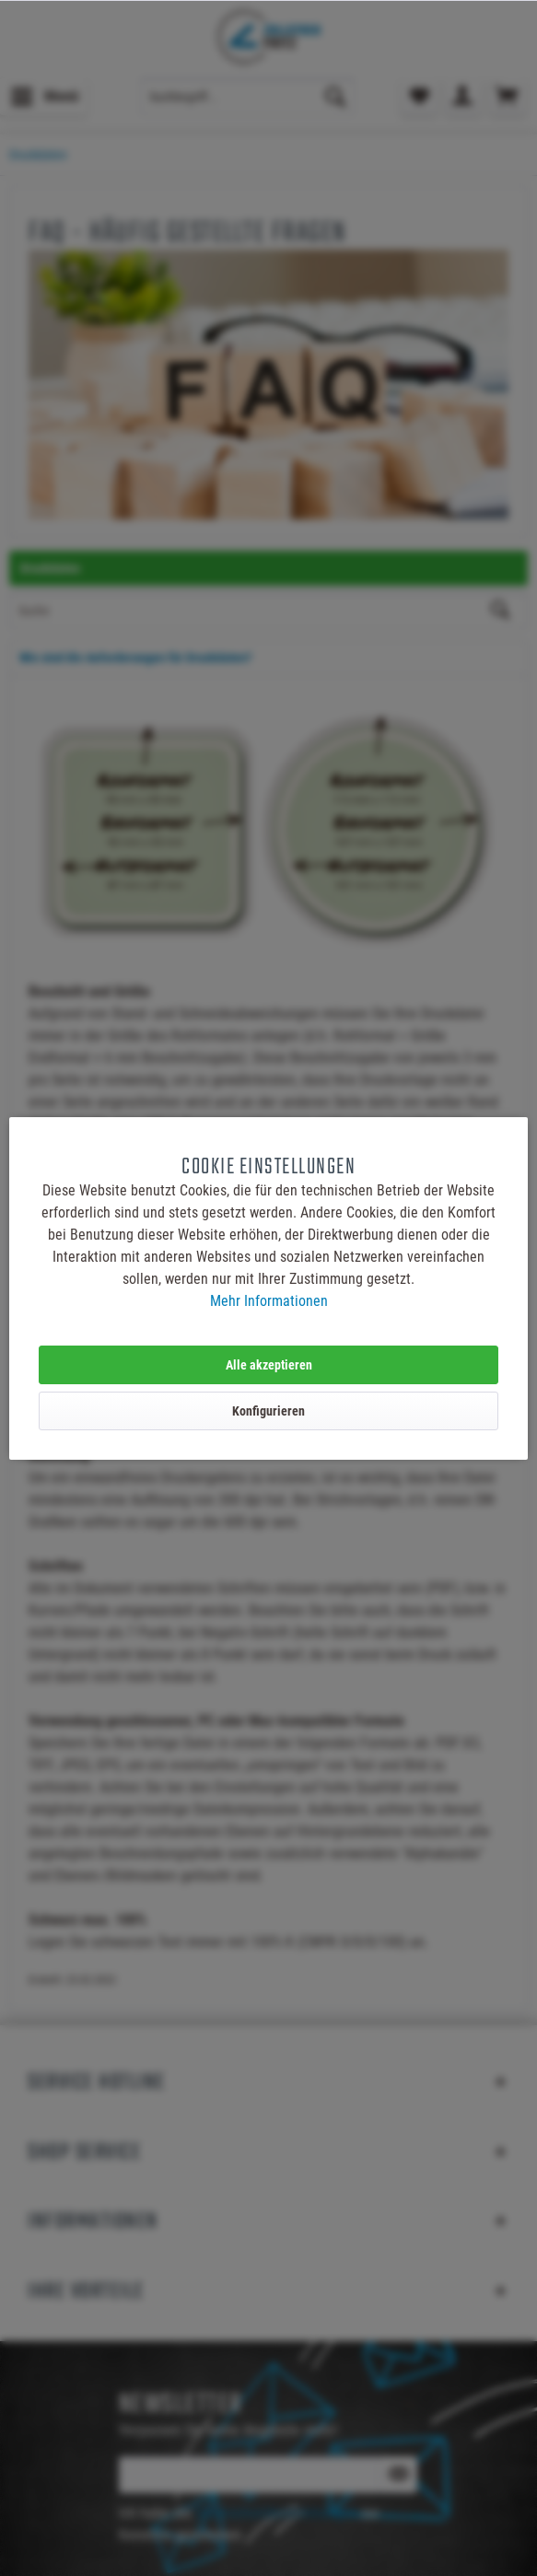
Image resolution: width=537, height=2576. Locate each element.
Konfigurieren (268, 1411)
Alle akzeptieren (269, 1365)
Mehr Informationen (269, 1301)
